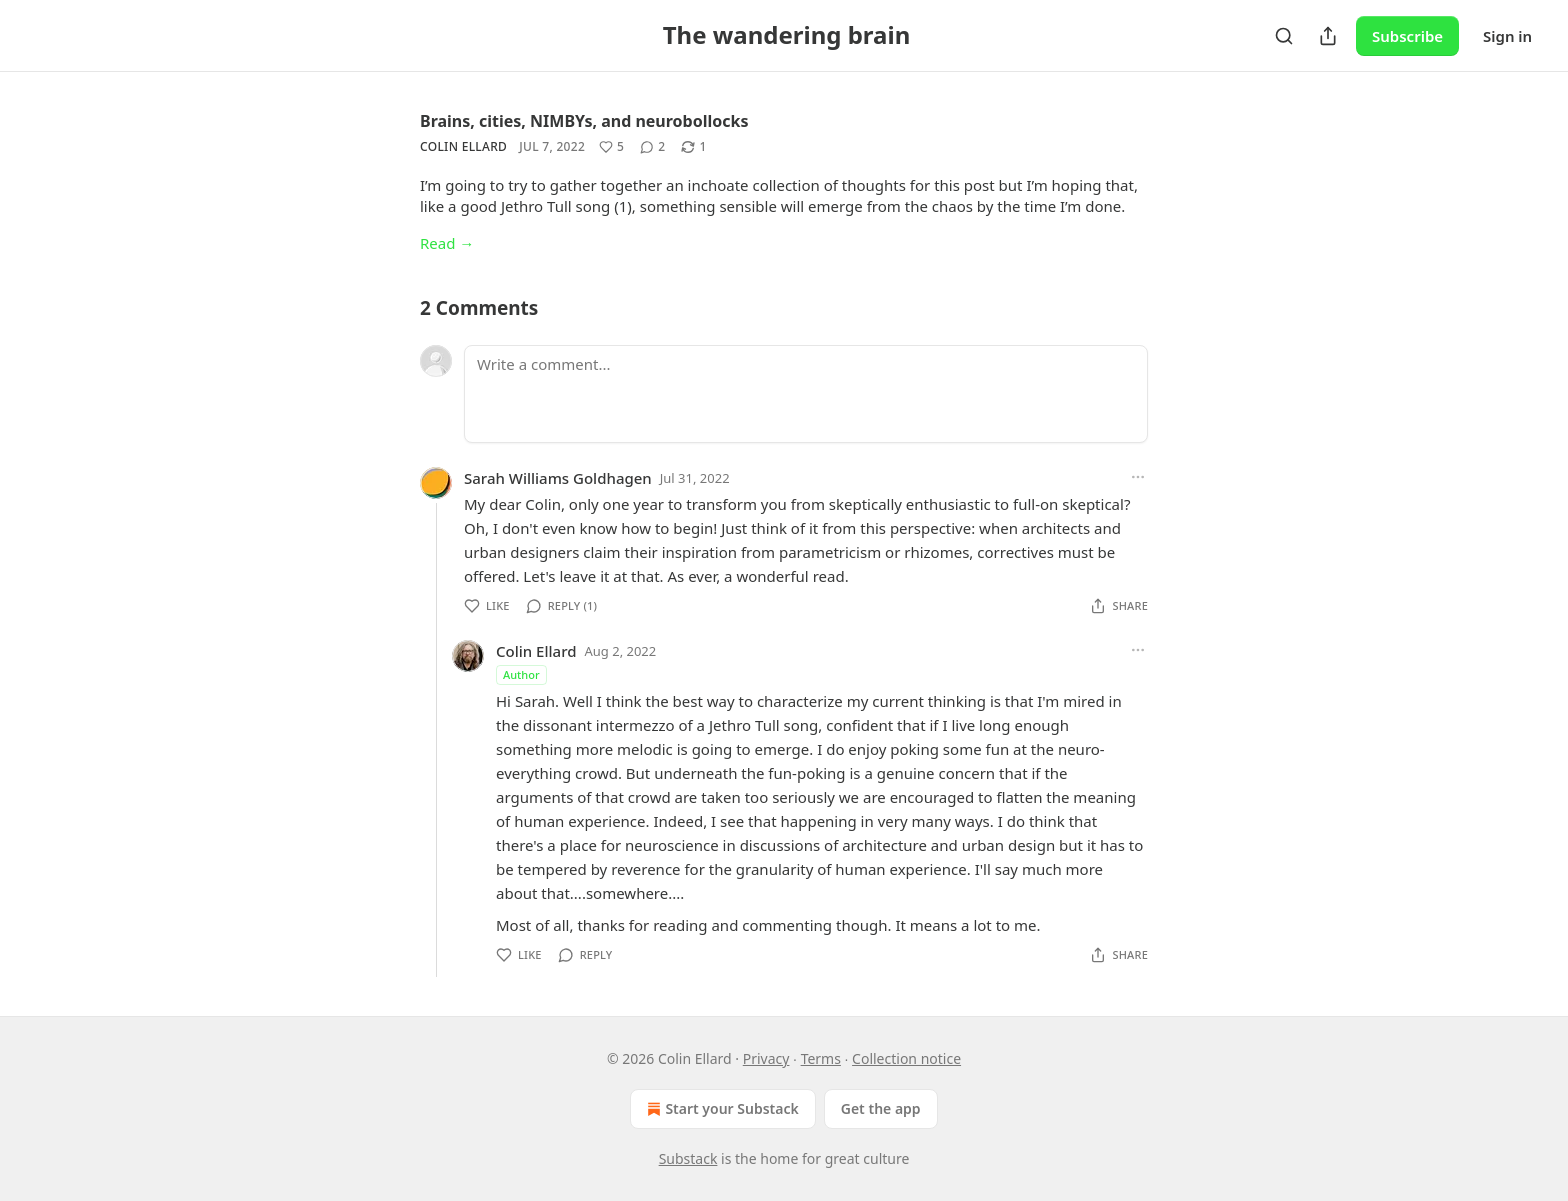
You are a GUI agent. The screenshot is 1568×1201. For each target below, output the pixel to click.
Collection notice (906, 1058)
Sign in (1507, 36)
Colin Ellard (463, 146)
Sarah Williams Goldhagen (558, 478)
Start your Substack (720, 1109)
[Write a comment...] (806, 394)
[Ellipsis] (1138, 477)
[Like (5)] (611, 147)
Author (521, 674)
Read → (447, 243)
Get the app (881, 1108)
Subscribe (1407, 36)
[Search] (1284, 36)
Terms (821, 1058)
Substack (688, 1158)
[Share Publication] (1328, 36)
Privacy (766, 1058)
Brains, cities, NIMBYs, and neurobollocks (584, 121)
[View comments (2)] (652, 147)
